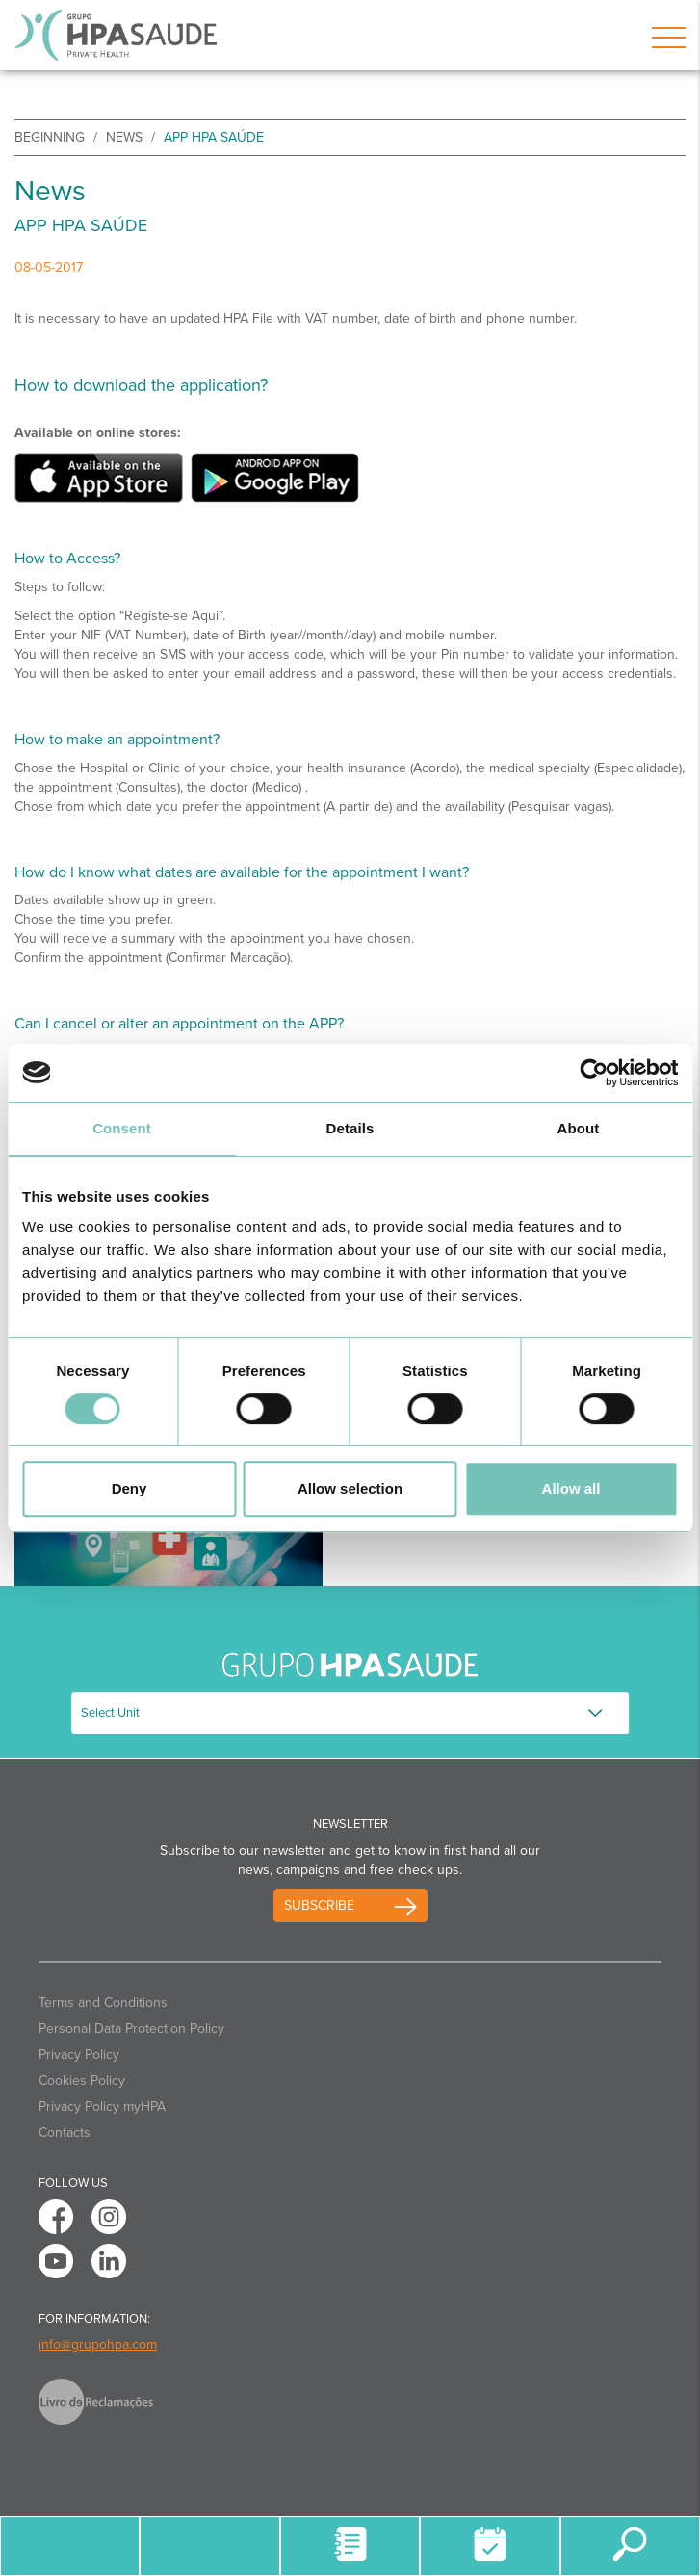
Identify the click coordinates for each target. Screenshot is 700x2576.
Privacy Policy (79, 2054)
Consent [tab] (121, 1128)
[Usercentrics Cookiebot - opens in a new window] (593, 1072)
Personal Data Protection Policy (131, 2028)
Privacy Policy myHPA (102, 2106)
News (124, 137)
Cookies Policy (82, 2080)
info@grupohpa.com (98, 2344)
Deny (129, 1488)
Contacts (65, 2132)
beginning (49, 137)
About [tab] (578, 1128)
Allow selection (350, 1488)
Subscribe (319, 1905)
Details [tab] (350, 1128)
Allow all (571, 1488)
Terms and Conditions (103, 2002)
